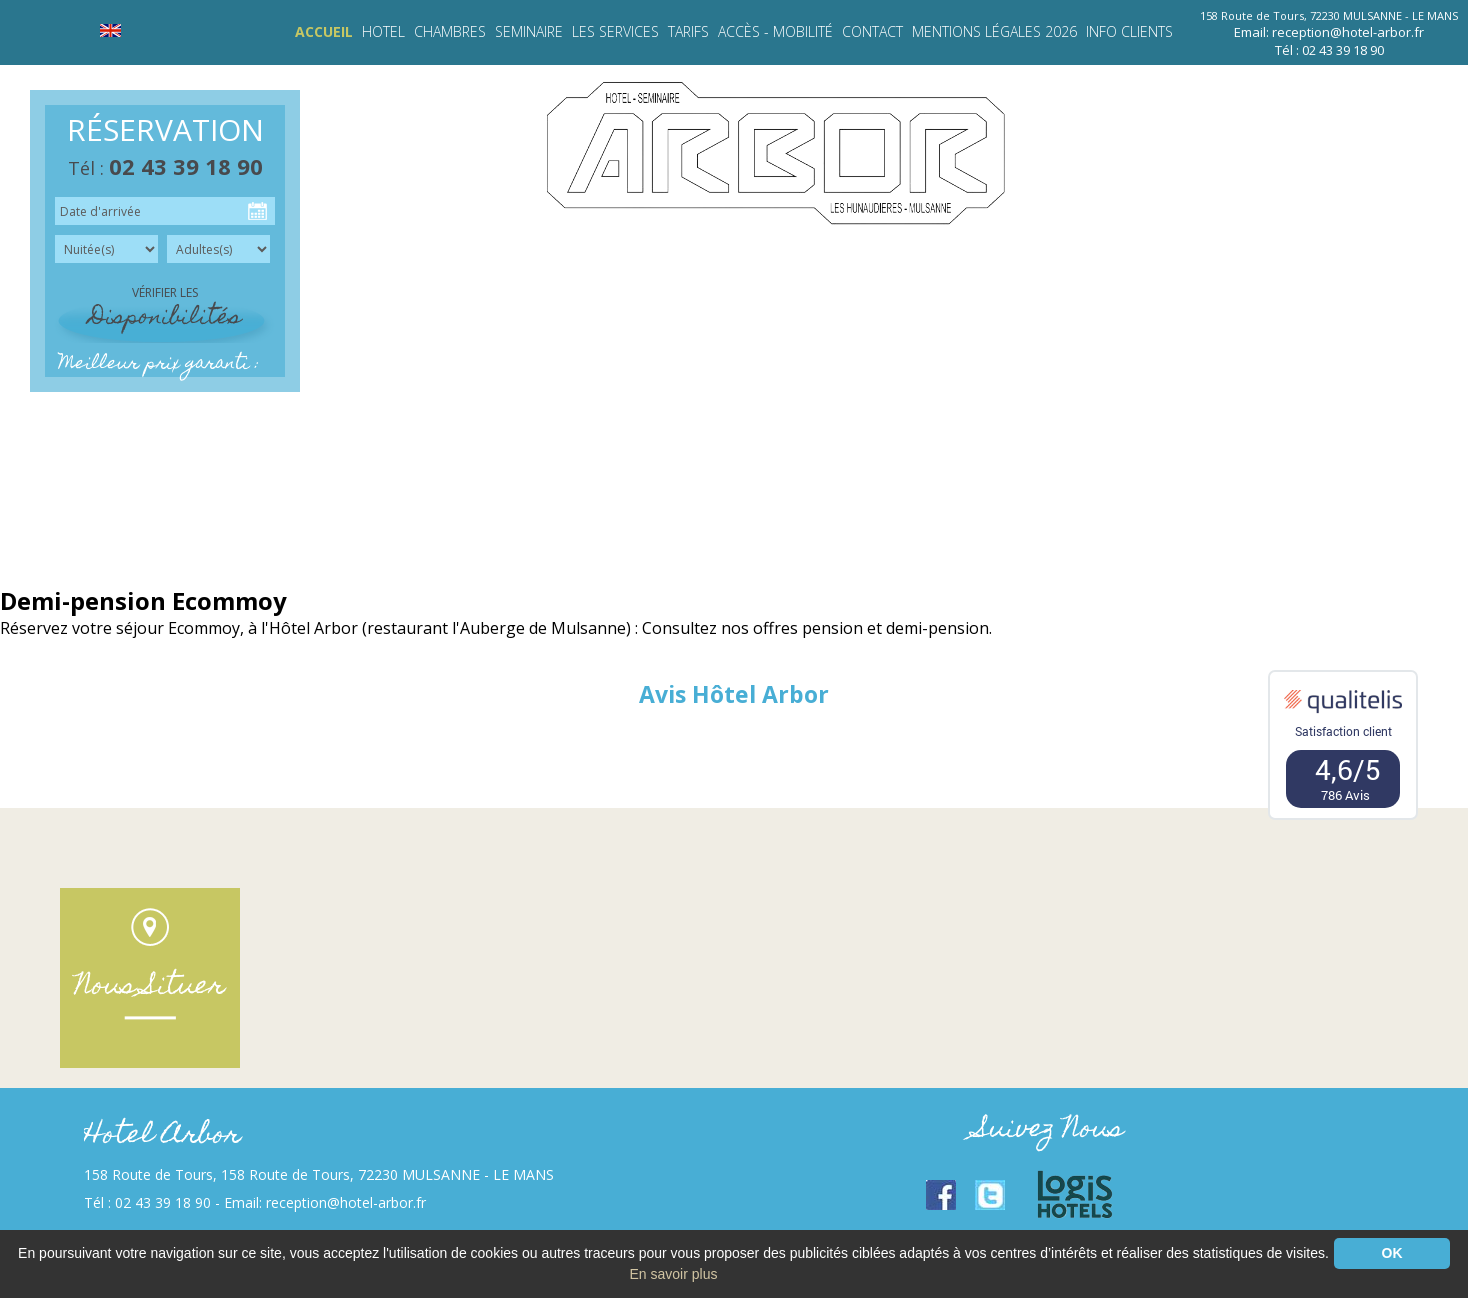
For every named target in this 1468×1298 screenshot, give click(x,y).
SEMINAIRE (529, 31)
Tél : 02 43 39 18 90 (1329, 50)
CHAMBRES (450, 31)
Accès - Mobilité (775, 31)
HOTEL (383, 31)
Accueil (324, 31)
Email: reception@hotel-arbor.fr (1329, 32)
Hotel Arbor (162, 1136)
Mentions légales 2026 (994, 31)
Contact (872, 31)
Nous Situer (150, 987)
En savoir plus (674, 1274)
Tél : (165, 168)
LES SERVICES (615, 31)
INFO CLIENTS (1129, 31)
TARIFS (688, 31)
